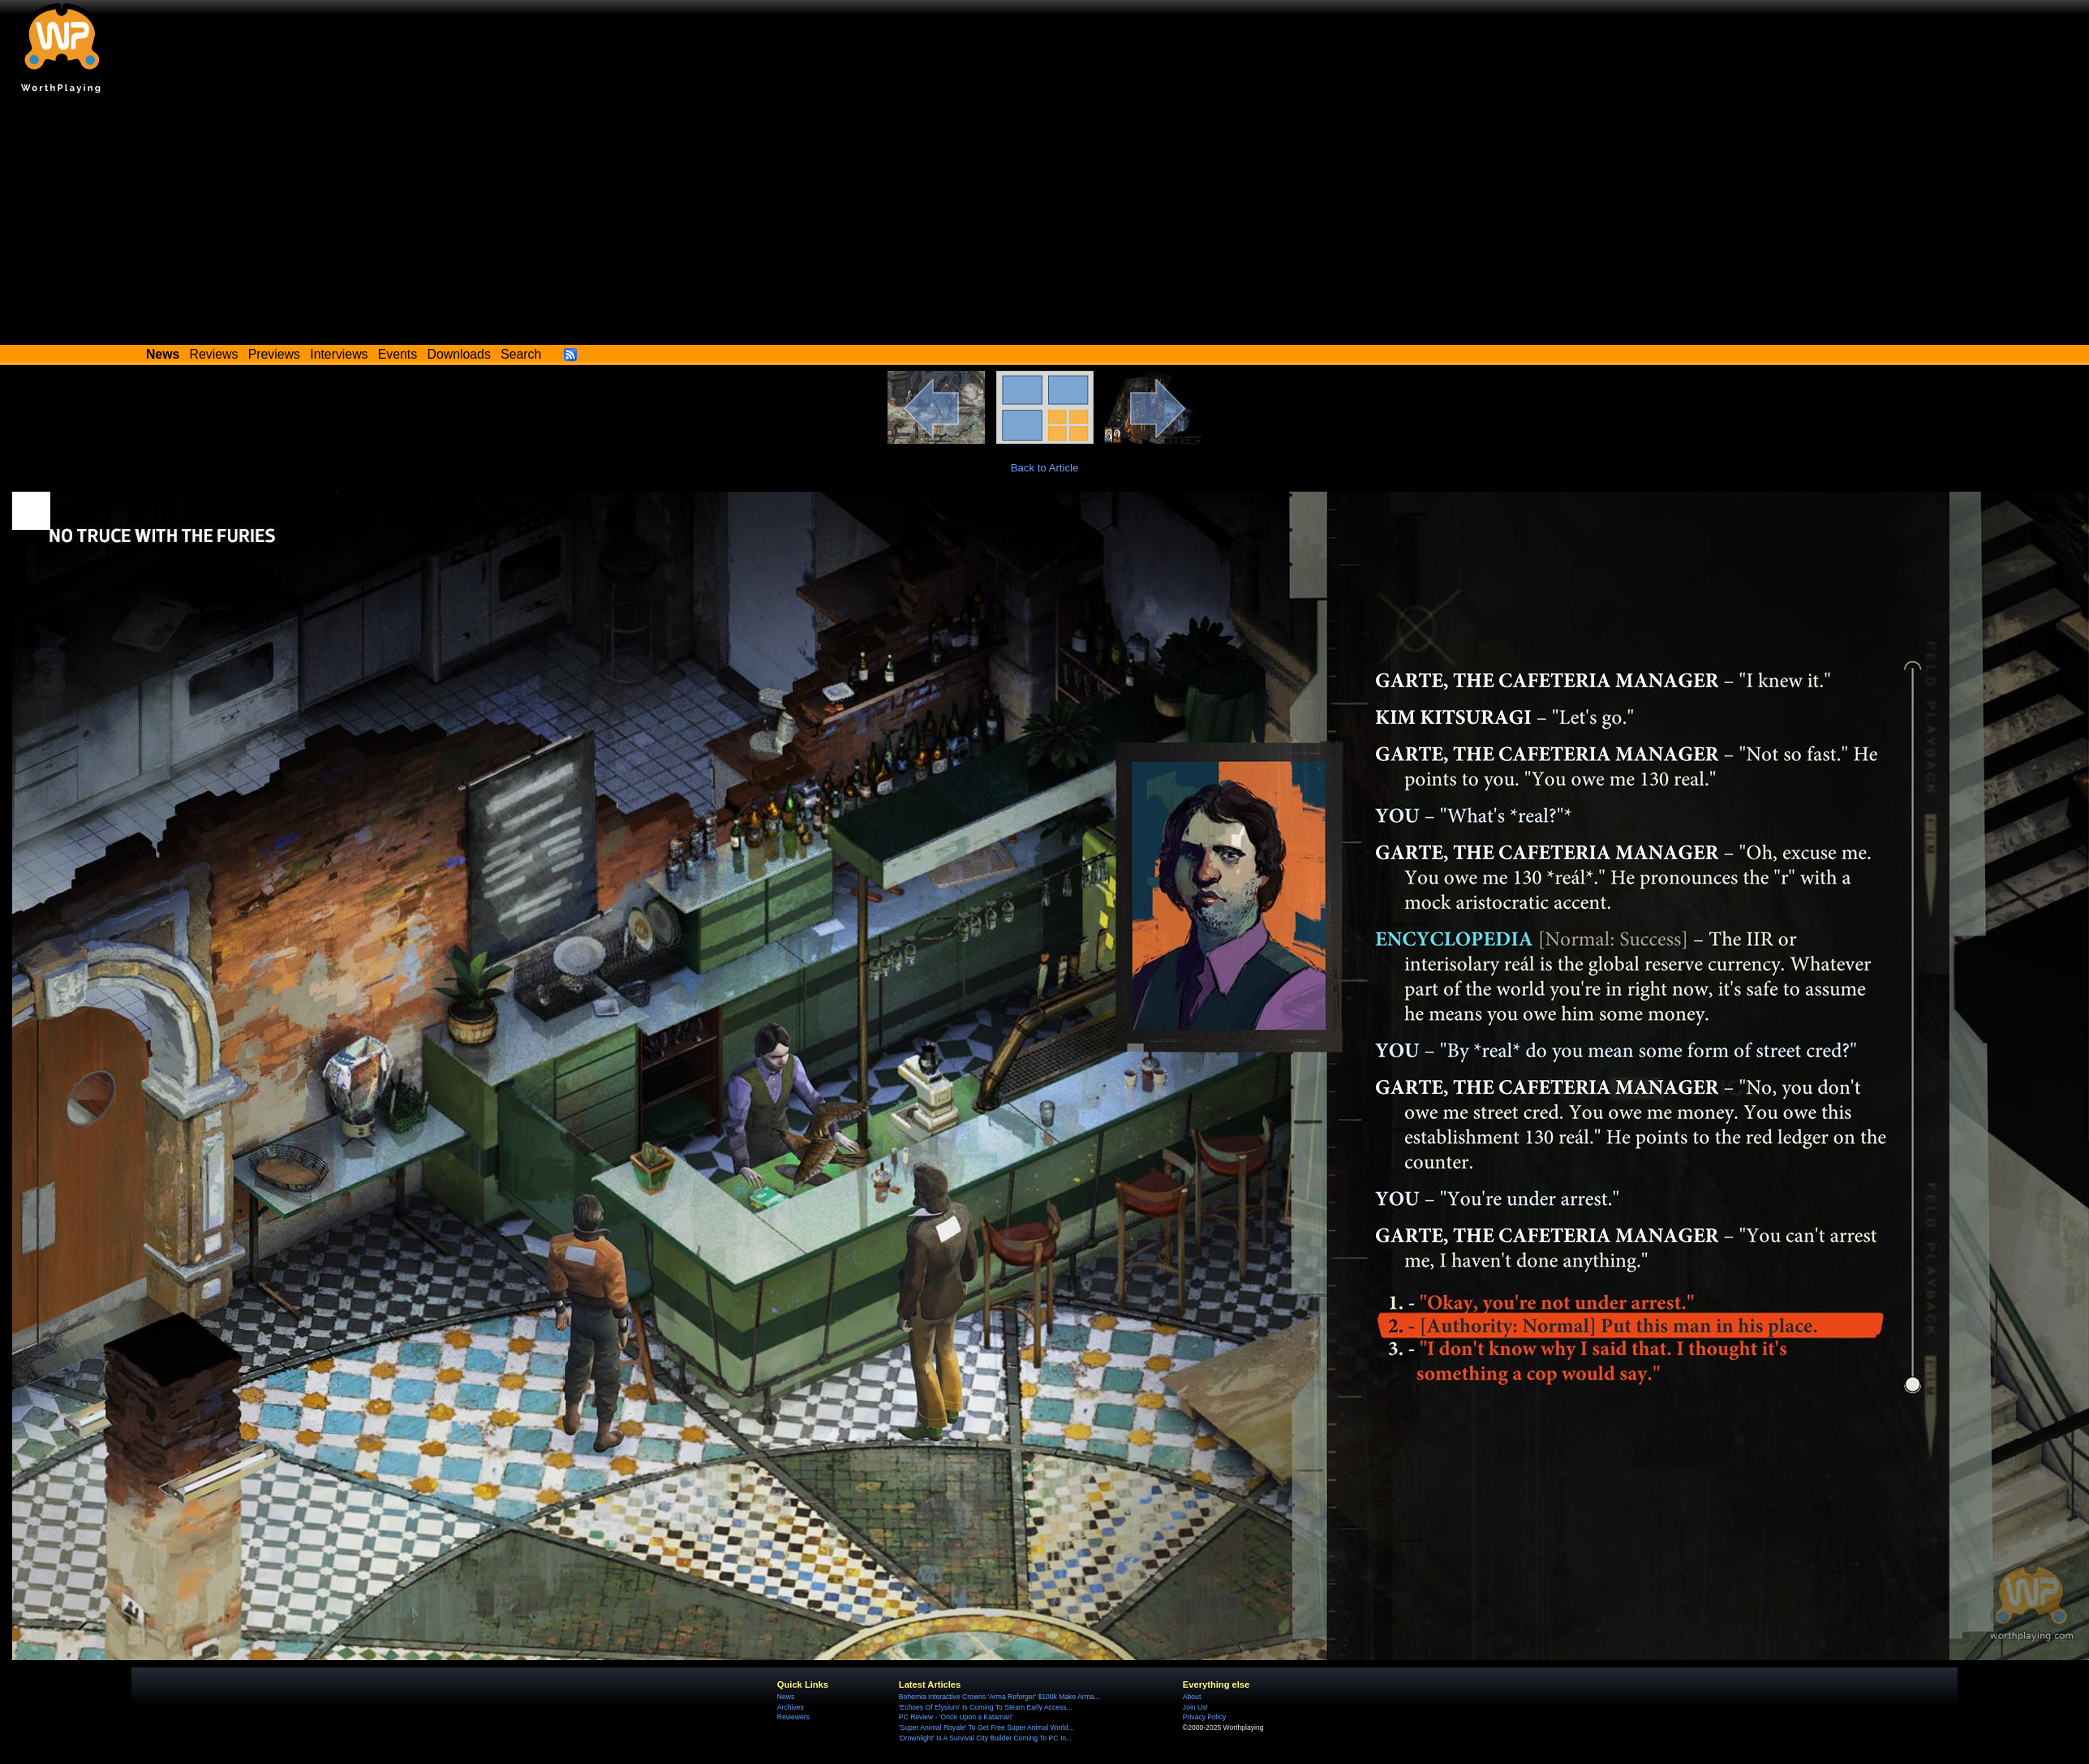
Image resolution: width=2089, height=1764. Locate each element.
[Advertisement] (1045, 223)
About (1192, 1697)
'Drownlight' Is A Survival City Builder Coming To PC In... (985, 1738)
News (785, 1697)
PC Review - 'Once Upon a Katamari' (956, 1717)
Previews (274, 354)
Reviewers (793, 1717)
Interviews (339, 354)
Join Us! (1195, 1707)
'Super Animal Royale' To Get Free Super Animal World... (986, 1727)
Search (521, 354)
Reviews (214, 354)
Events (397, 354)
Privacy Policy (1204, 1717)
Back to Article (1045, 468)
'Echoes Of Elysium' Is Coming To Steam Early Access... (985, 1707)
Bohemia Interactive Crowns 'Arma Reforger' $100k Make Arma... (999, 1697)
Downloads (459, 354)
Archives (790, 1707)
